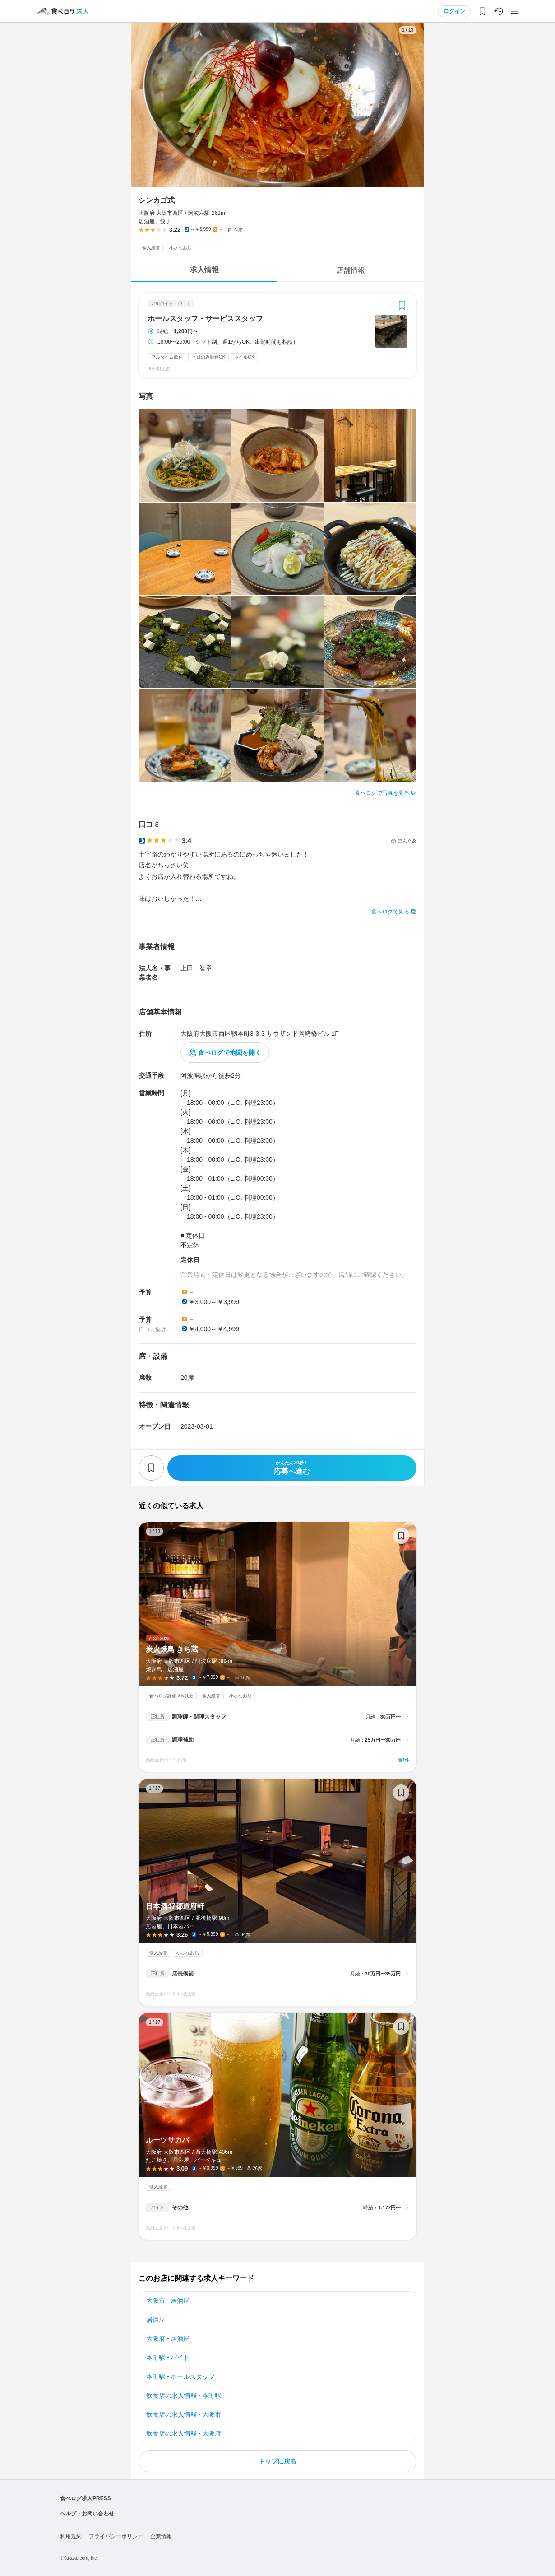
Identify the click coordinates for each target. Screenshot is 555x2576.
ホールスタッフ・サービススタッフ (205, 318)
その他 (180, 2207)
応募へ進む (292, 1467)
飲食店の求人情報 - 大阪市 (183, 2414)
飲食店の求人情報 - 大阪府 (183, 2433)
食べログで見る (390, 911)
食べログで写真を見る (382, 793)
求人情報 (204, 270)
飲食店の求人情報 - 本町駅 (183, 2395)
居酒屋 (155, 2319)
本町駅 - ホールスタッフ (180, 2376)
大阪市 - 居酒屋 (168, 2300)
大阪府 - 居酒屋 (168, 2338)
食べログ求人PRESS (85, 2498)
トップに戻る (277, 2461)
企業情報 (161, 2536)
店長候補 (183, 1973)
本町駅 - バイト (168, 2357)
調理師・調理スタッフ (199, 1716)
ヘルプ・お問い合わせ (87, 2514)
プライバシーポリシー (116, 2536)
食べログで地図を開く (229, 1052)
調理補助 (183, 1739)
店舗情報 (350, 270)
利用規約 (71, 2536)
